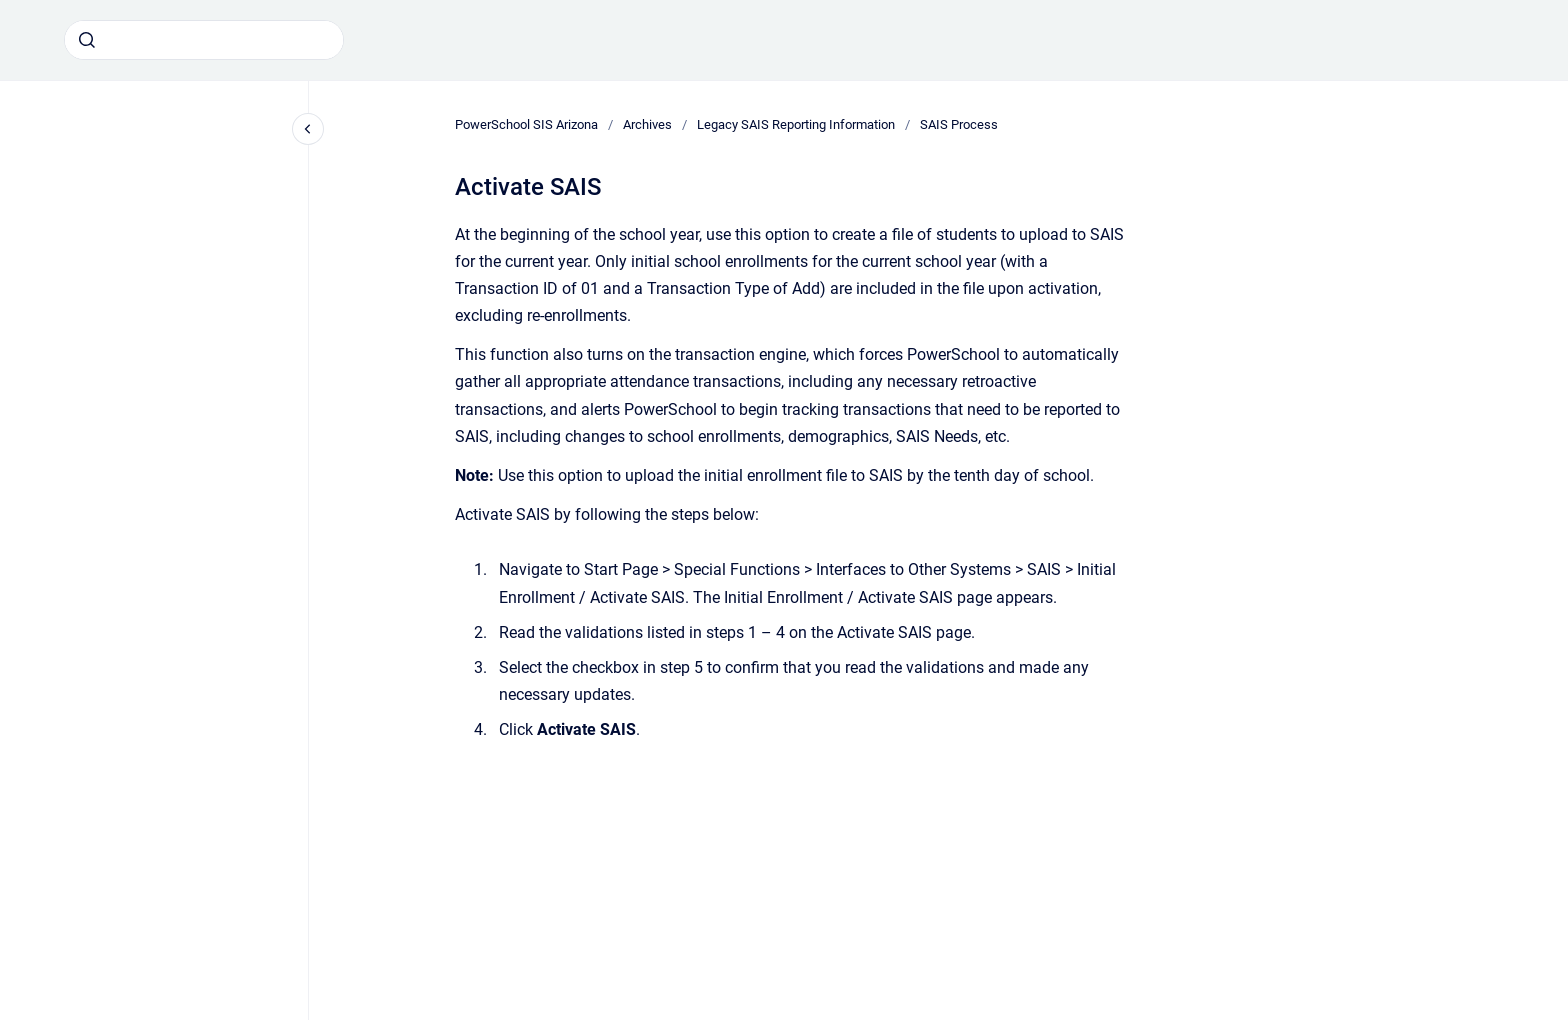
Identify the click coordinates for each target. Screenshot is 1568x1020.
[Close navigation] (308, 129)
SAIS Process (959, 124)
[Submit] (87, 40)
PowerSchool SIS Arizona (526, 124)
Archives (647, 124)
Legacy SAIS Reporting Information (796, 124)
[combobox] (204, 40)
